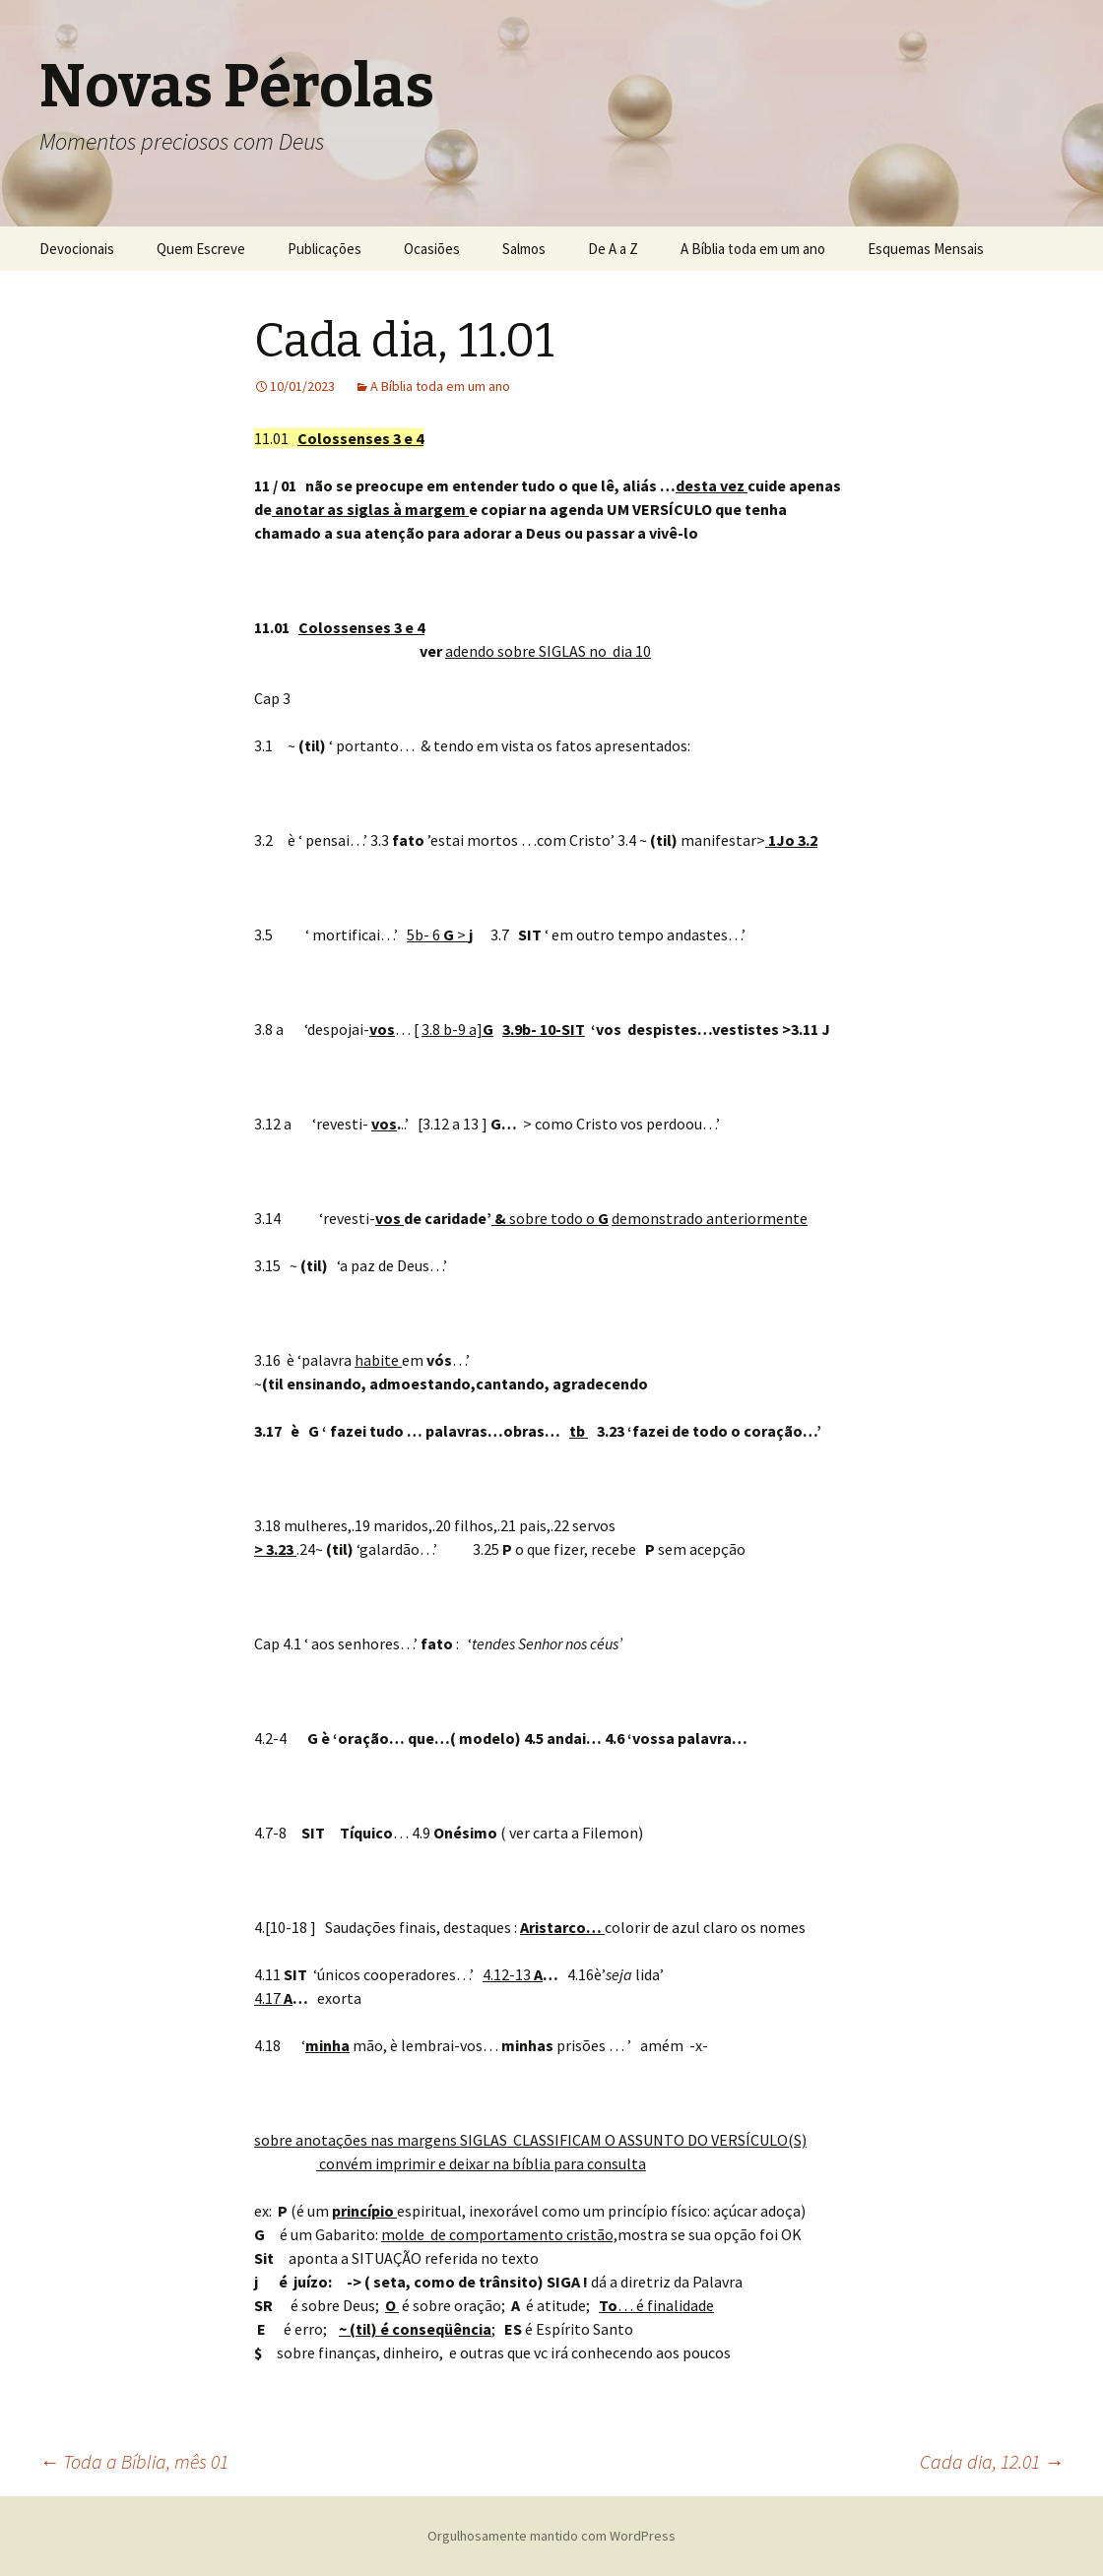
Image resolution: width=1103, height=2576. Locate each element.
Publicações (324, 248)
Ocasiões (432, 248)
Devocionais (76, 248)
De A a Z (613, 248)
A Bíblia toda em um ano (753, 248)
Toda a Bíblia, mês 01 (133, 2461)
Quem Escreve (201, 248)
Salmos (524, 248)
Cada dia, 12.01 (992, 2461)
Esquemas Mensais (926, 248)
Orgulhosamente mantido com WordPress (551, 2535)
